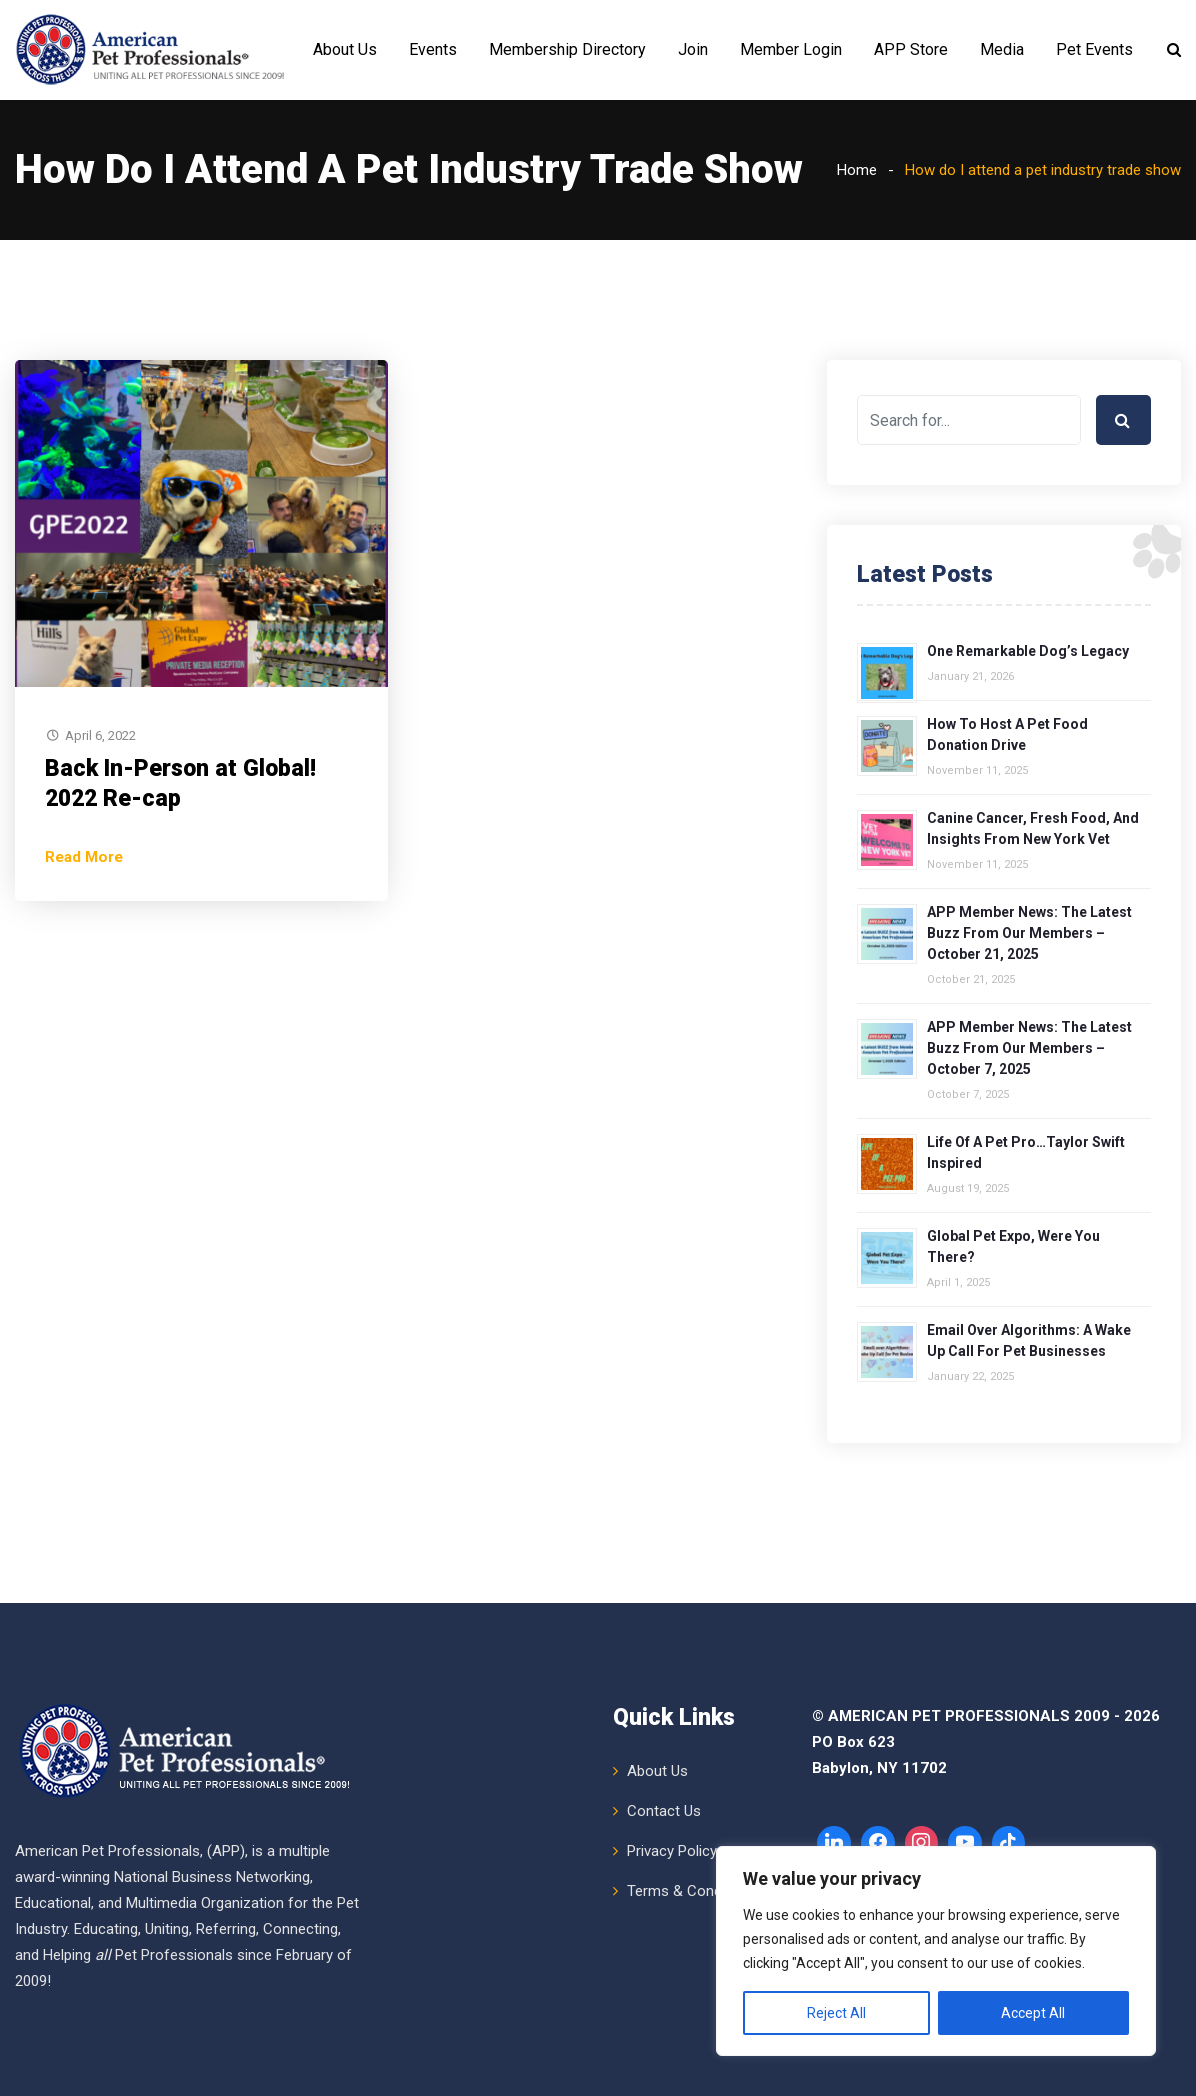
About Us (345, 49)
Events (433, 49)
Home (857, 170)
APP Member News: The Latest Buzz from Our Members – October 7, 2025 (1029, 1048)
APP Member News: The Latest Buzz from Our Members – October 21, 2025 (1029, 933)
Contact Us (664, 1811)
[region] (936, 1951)
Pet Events (1094, 49)
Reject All (836, 2013)
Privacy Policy (672, 1851)
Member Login (791, 49)
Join (693, 49)
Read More (84, 857)
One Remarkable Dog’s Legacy (1028, 651)
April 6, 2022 (100, 735)
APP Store (911, 49)
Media (1002, 49)
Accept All (1033, 2013)
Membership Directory (567, 49)
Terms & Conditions (692, 1891)
